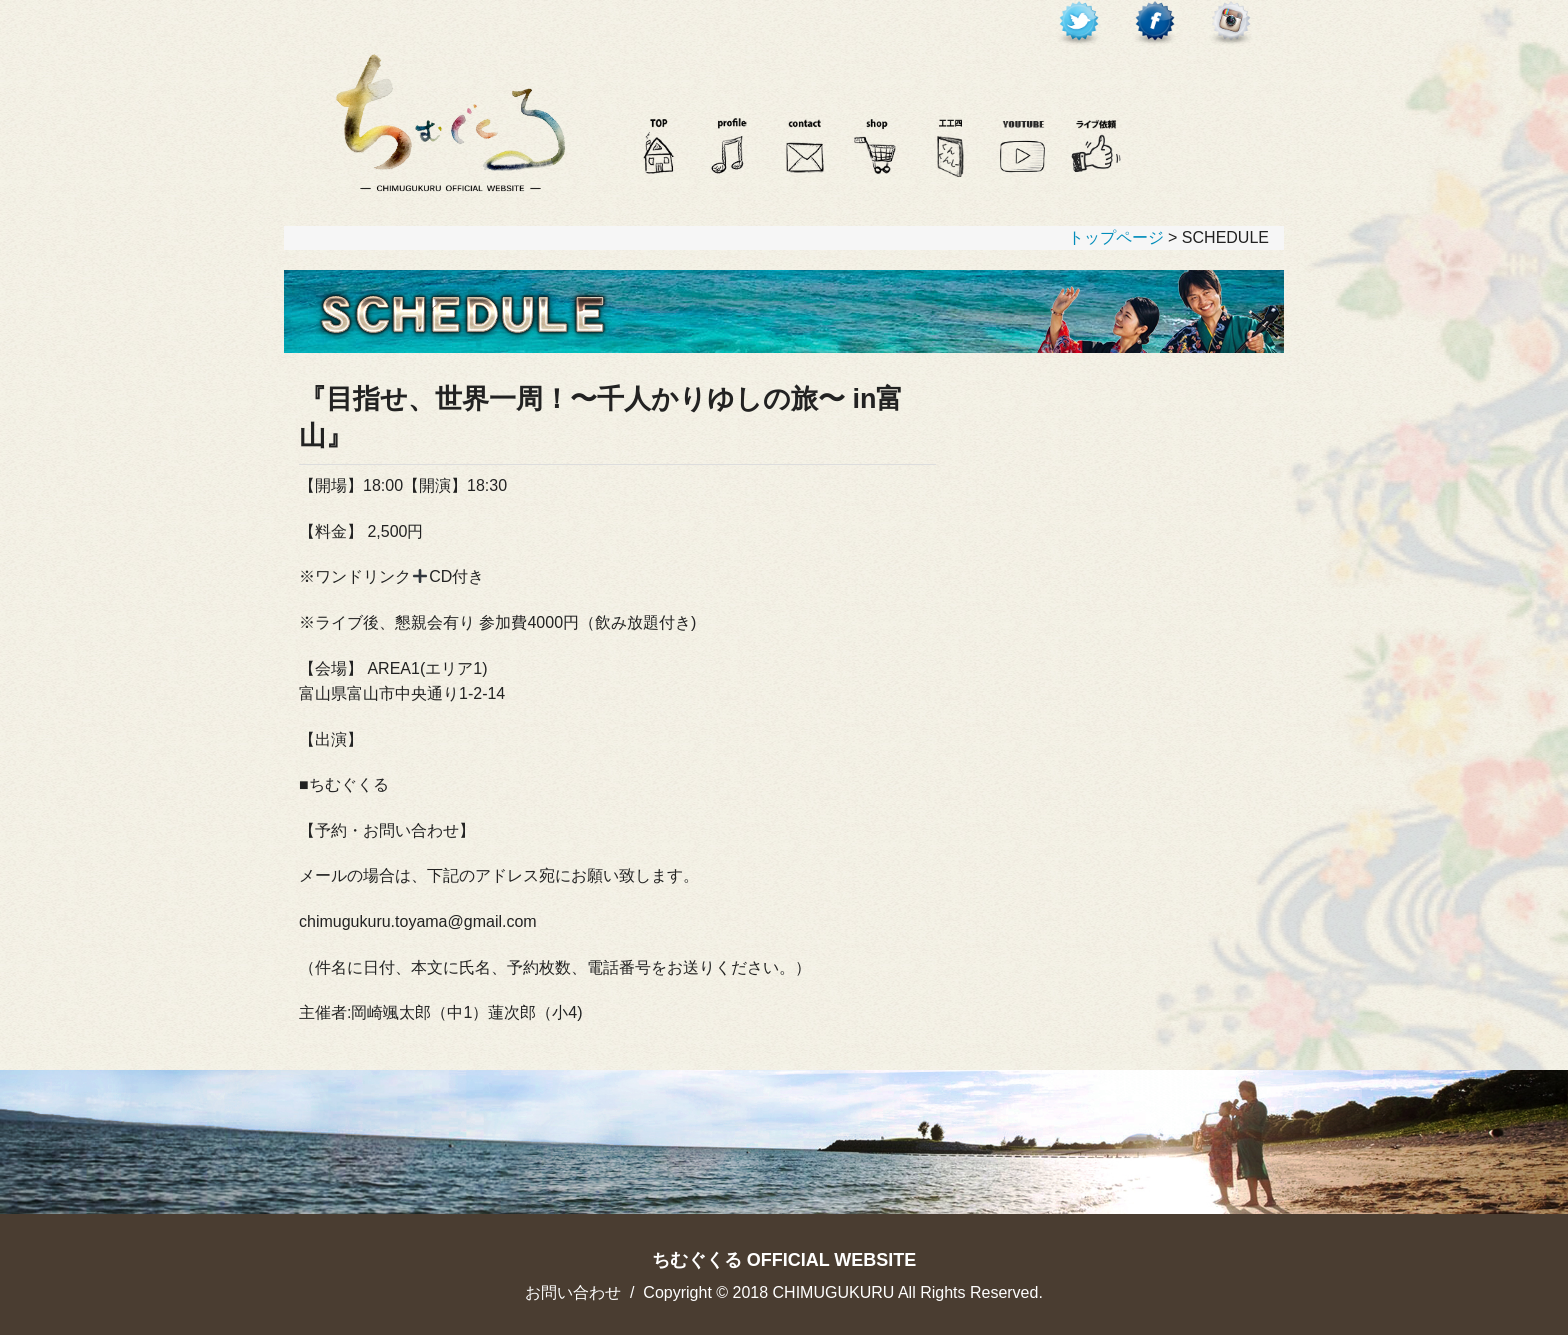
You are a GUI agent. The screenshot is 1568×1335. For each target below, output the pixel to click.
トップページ (1116, 237)
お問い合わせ (573, 1292)
